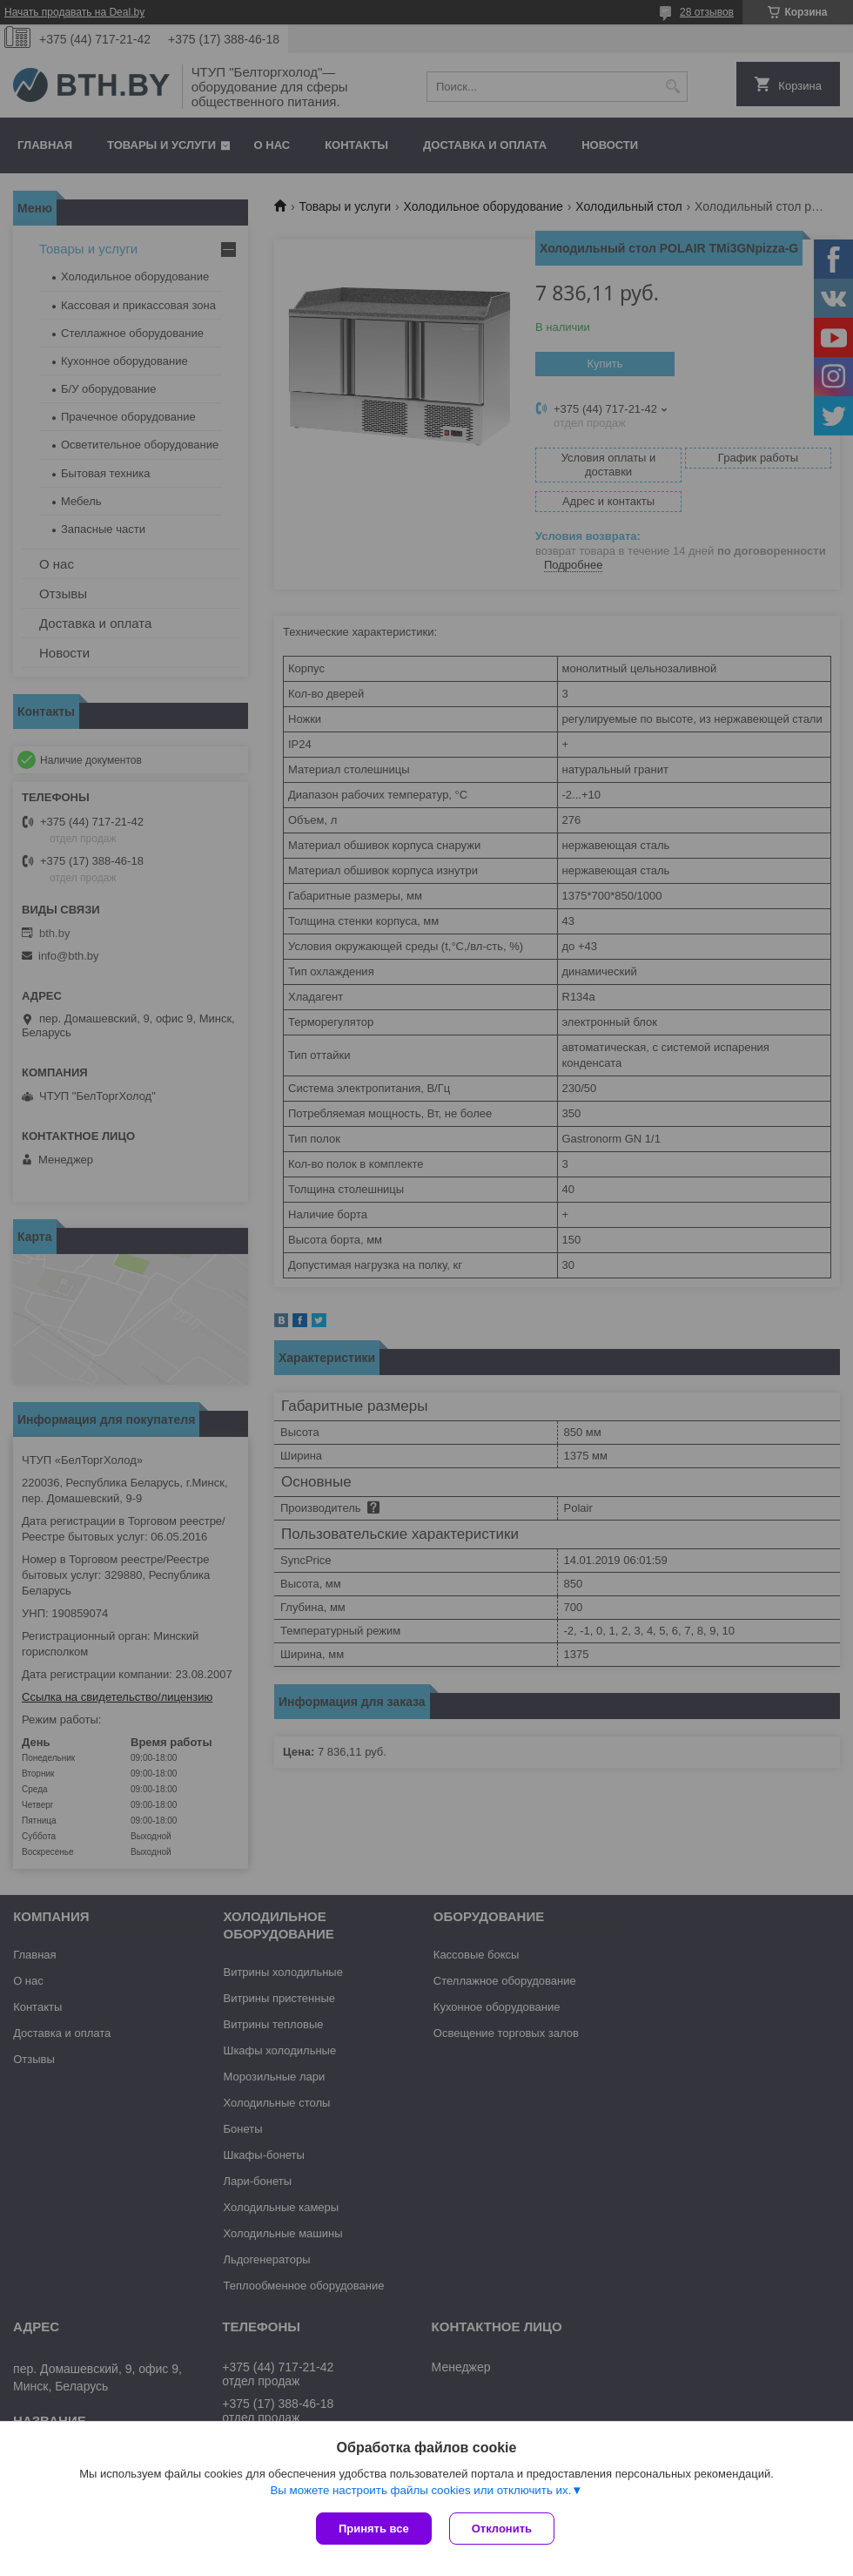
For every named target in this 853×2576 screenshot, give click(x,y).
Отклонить (502, 2528)
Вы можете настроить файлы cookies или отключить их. (420, 2490)
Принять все (374, 2528)
